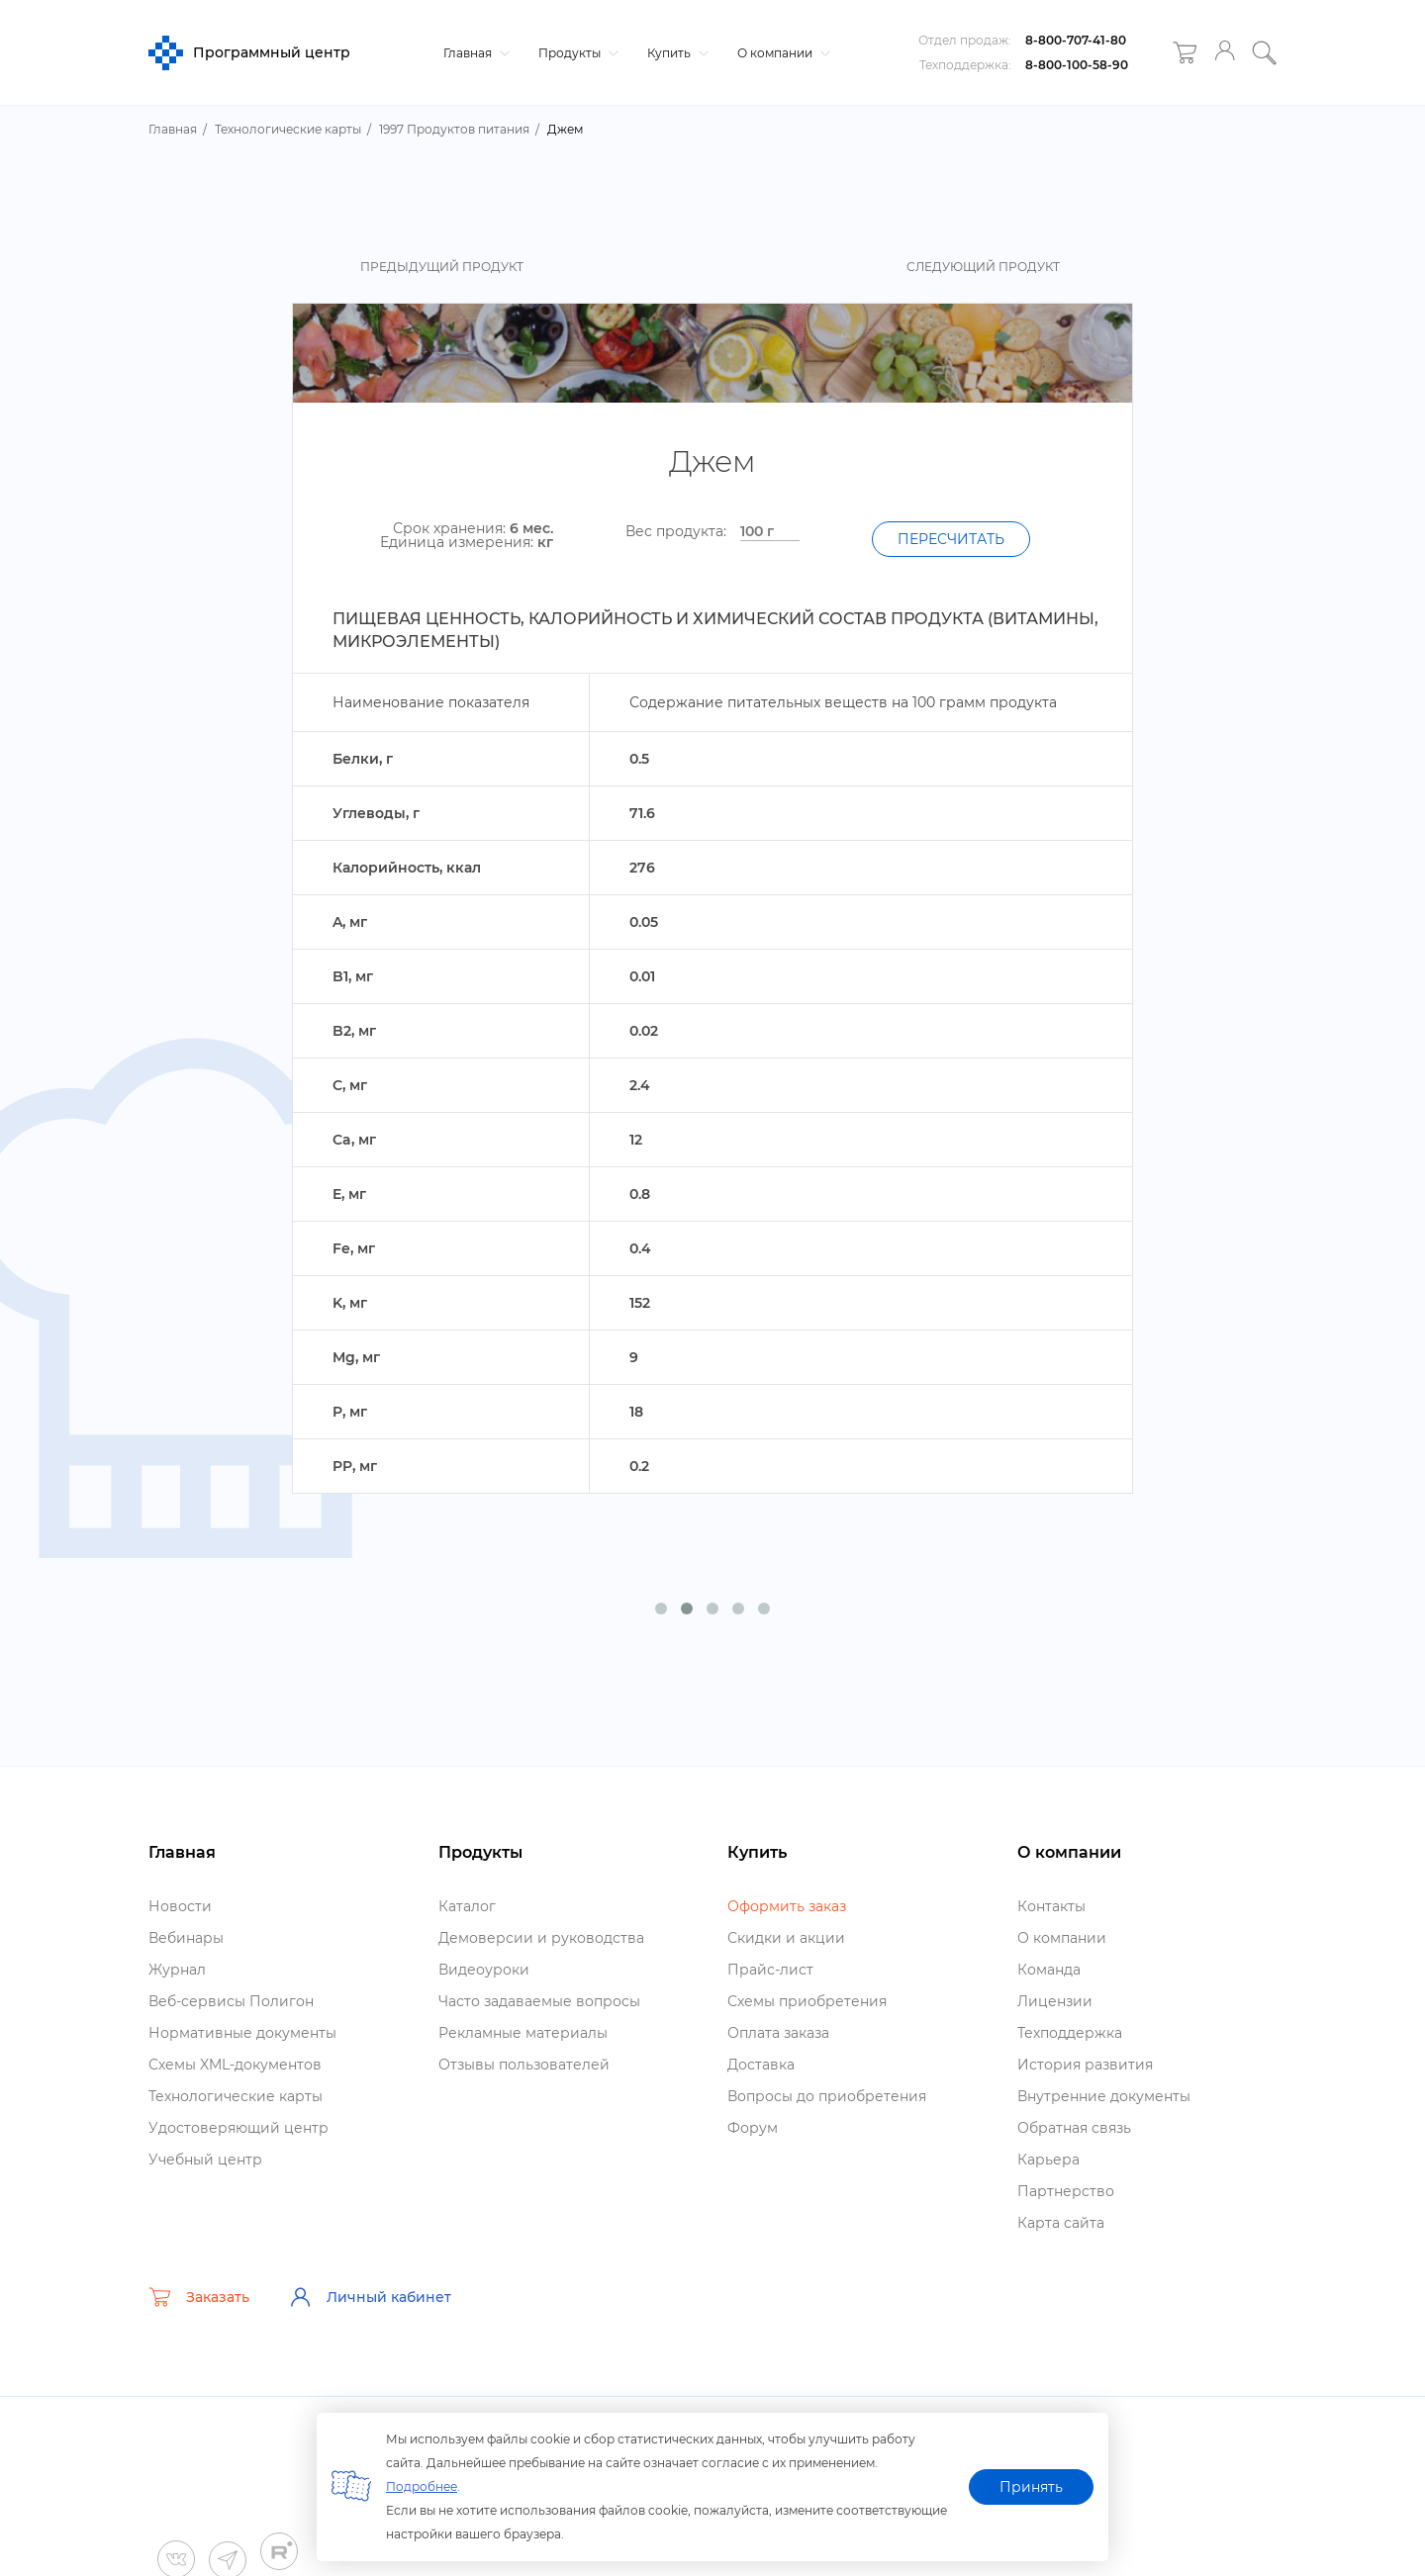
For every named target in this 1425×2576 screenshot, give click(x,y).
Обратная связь (1074, 2128)
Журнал (177, 1969)
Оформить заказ (786, 1906)
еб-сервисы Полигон (231, 2001)
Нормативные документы (242, 2033)
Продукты (576, 53)
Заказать (198, 2297)
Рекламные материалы (523, 2033)
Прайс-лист (770, 1969)
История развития (1085, 2064)
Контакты (1051, 1906)
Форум (752, 2128)
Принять (1031, 2487)
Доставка (761, 2064)
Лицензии (1054, 2001)
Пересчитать (951, 539)
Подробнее (421, 2486)
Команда (1049, 1969)
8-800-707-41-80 (1075, 40)
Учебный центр (205, 2159)
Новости (180, 1906)
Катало (467, 1906)
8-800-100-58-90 (1076, 64)
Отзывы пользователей (524, 2064)
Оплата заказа (778, 2033)
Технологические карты (235, 2096)
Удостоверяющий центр (238, 2128)
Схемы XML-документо (235, 2064)
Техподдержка (1069, 2033)
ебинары (186, 1938)
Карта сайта (1060, 2223)
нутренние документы (1103, 2096)
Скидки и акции (786, 1938)
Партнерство (1065, 2191)
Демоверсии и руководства (541, 1938)
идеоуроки (483, 1969)
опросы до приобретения (826, 2096)
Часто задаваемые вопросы (539, 2001)
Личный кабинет (370, 2297)
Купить (675, 53)
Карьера (1048, 2159)
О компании (781, 53)
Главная (474, 53)
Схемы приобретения (807, 2001)
